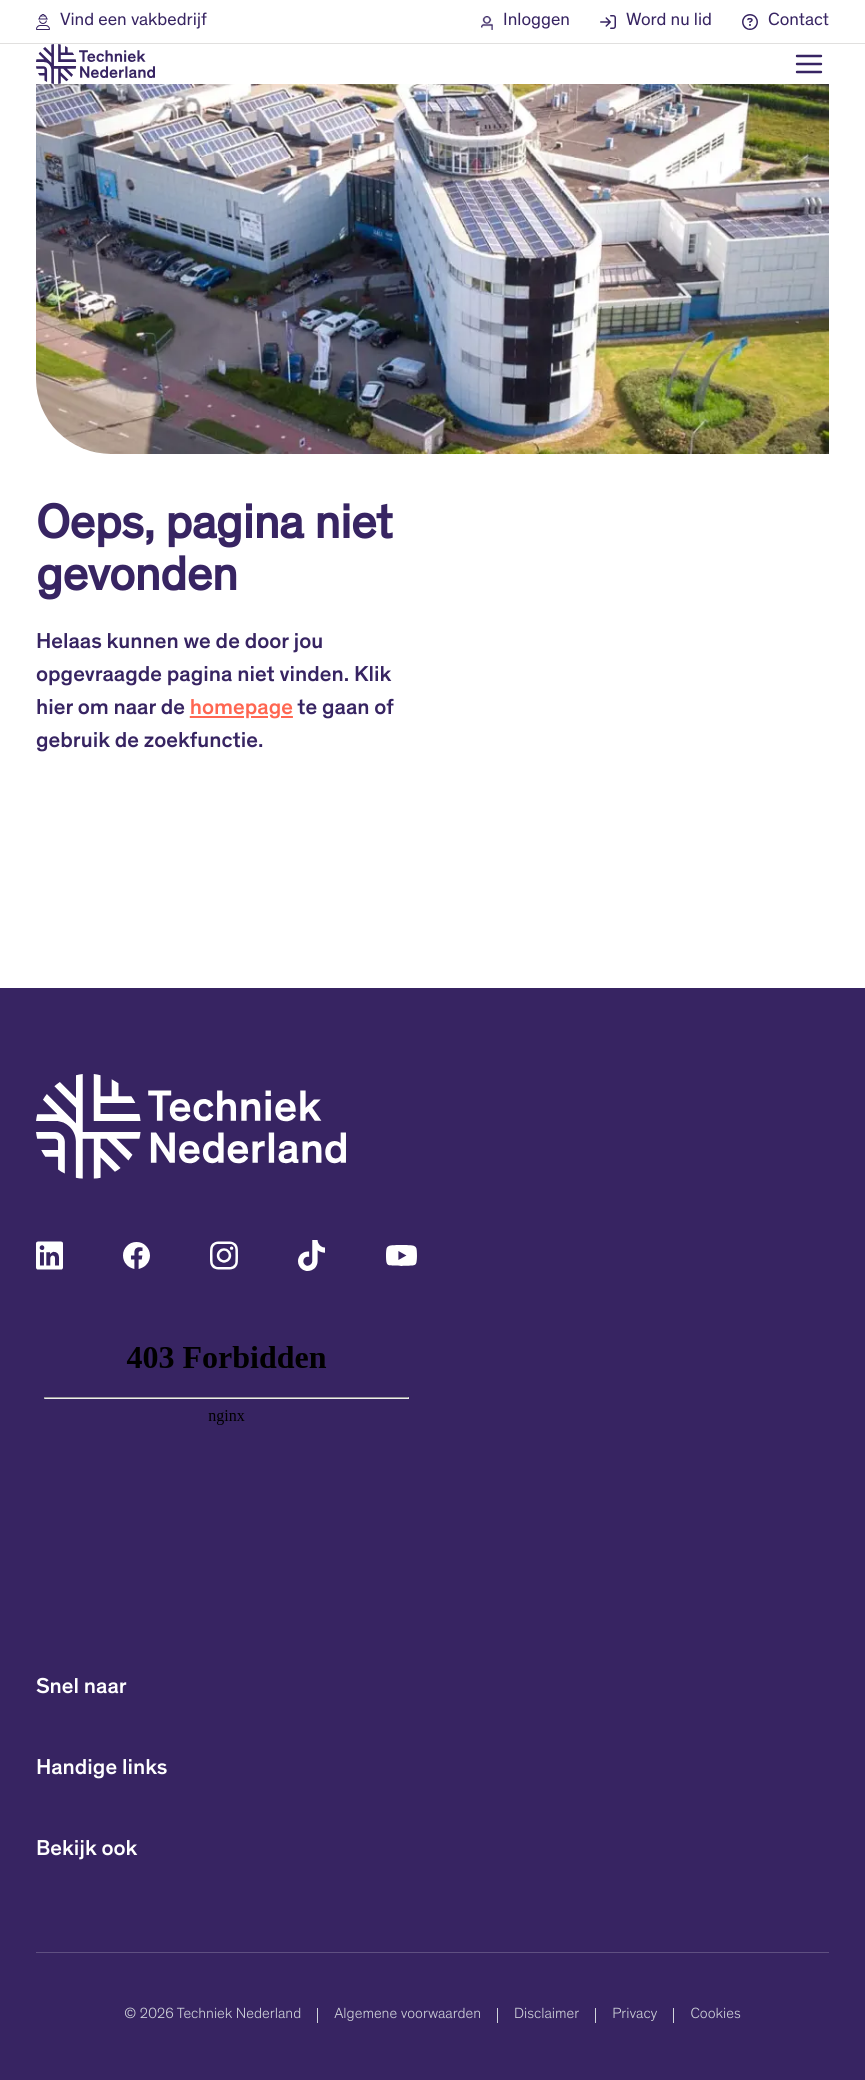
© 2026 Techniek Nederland (212, 2015)
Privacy (634, 2015)
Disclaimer (546, 2015)
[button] (121, 21)
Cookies (715, 2015)
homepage (241, 710)
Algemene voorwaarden (407, 2015)
